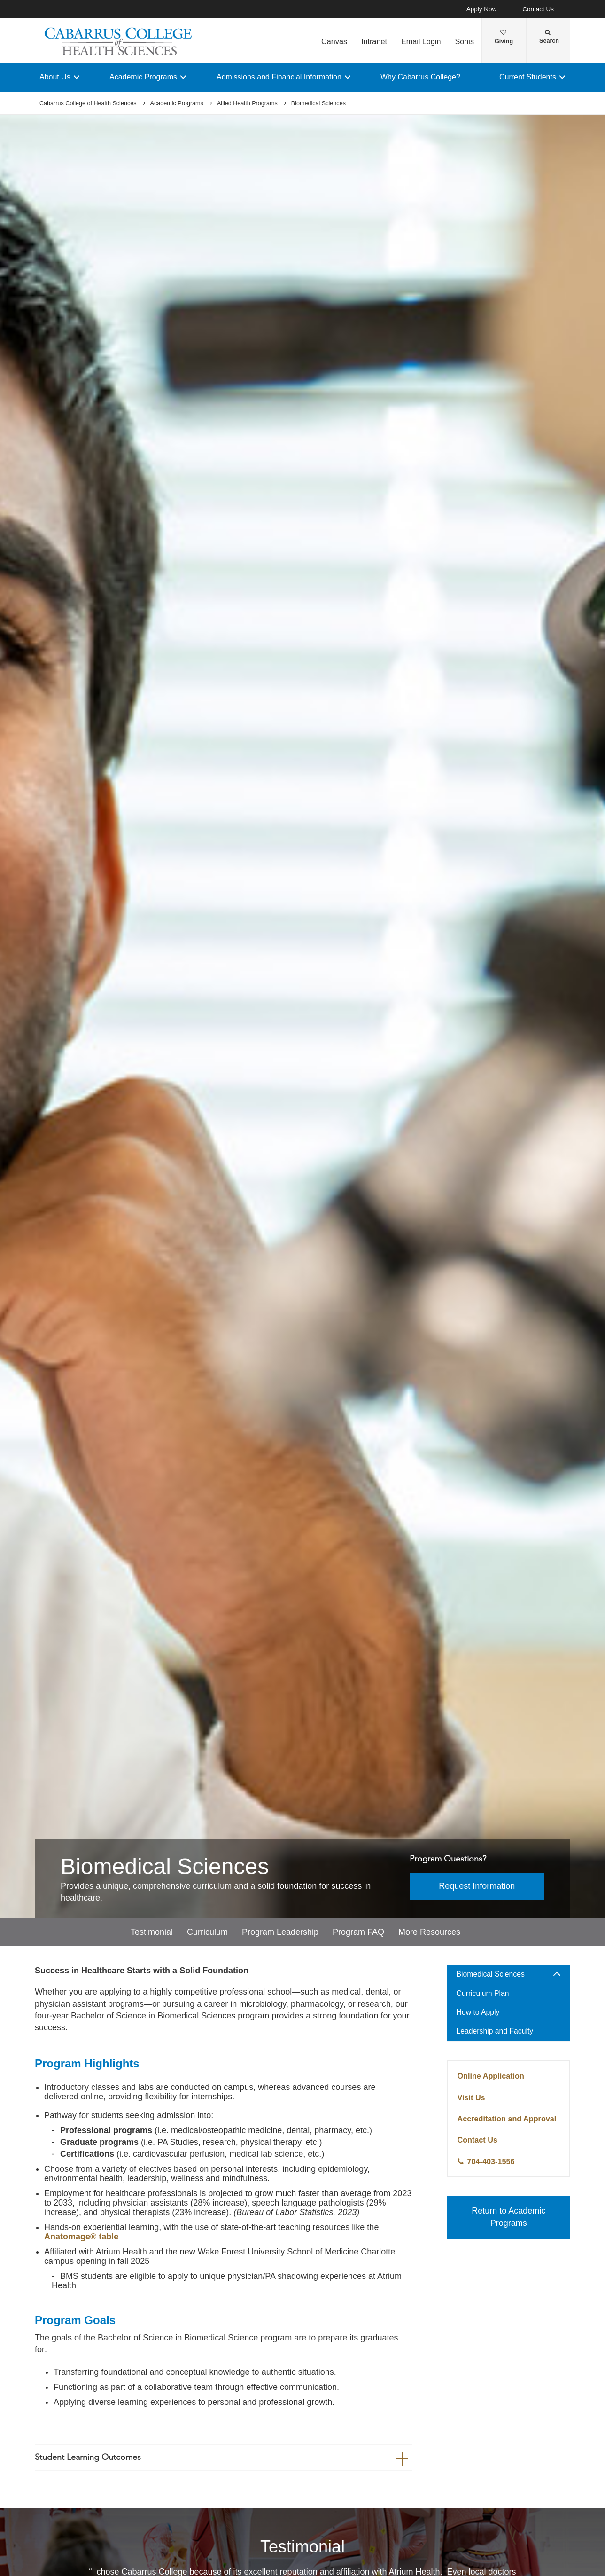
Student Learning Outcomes (88, 2457)
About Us (54, 77)
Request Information (477, 1886)
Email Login (421, 41)
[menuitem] (509, 2003)
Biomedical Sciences (491, 1975)
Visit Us (471, 2097)
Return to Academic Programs (508, 2217)
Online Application (491, 2076)
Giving (504, 37)
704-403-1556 (491, 2161)
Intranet (374, 41)
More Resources (429, 1932)
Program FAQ (358, 1932)
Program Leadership (280, 1932)
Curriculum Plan (483, 1994)
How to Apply (478, 2013)
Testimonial (152, 1932)
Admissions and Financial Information (279, 77)
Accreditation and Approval (507, 2118)
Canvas (334, 41)
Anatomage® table (81, 2236)
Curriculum (207, 1932)
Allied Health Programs (247, 103)
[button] (556, 1974)
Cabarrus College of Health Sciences (88, 103)
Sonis (464, 41)
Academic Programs (143, 77)
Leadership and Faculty (495, 2031)
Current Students (527, 77)
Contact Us (538, 9)
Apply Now (481, 9)
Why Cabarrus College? (420, 77)
